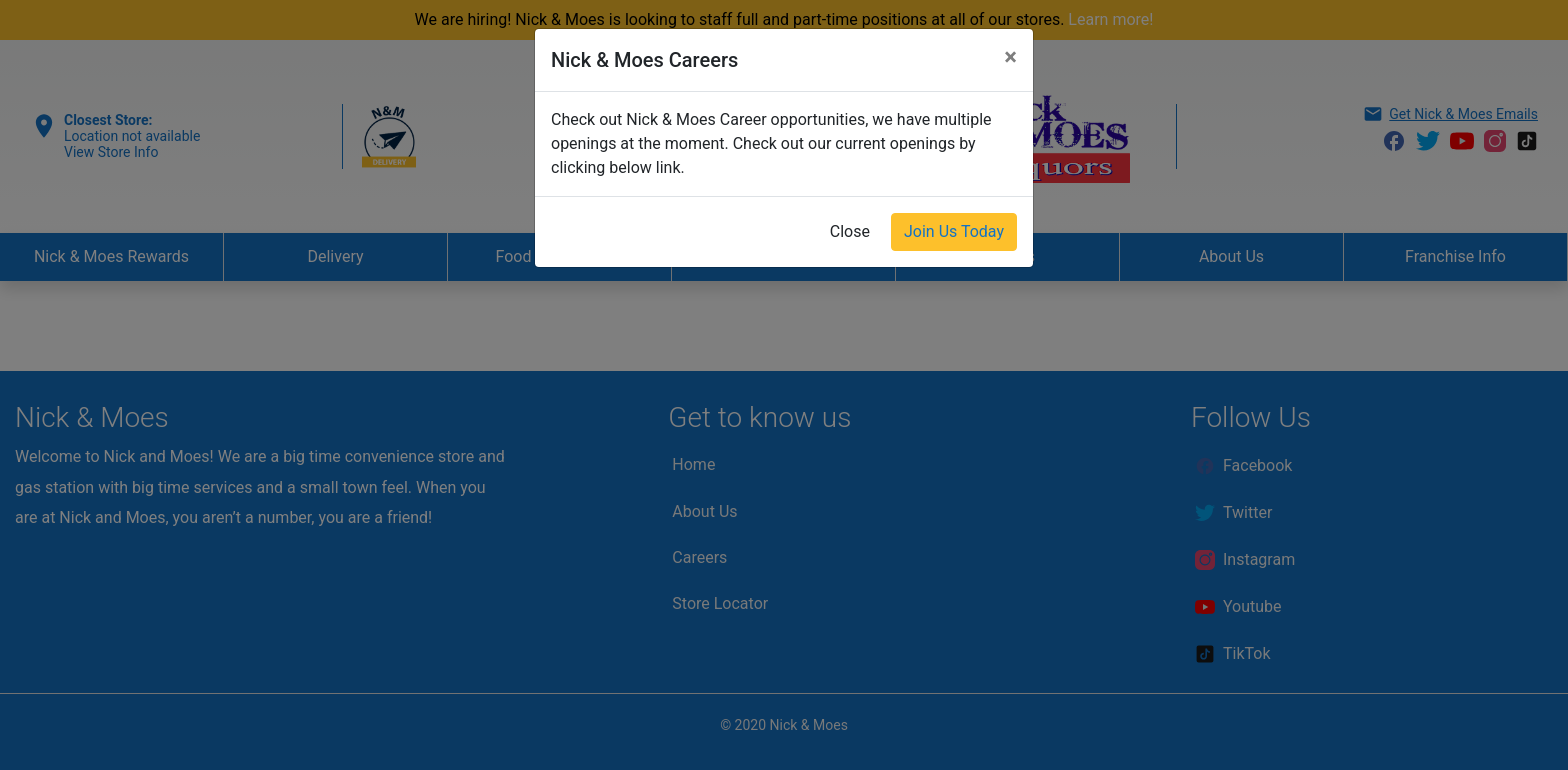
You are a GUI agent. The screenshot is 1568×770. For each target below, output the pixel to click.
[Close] (1010, 57)
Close (850, 231)
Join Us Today (954, 231)
